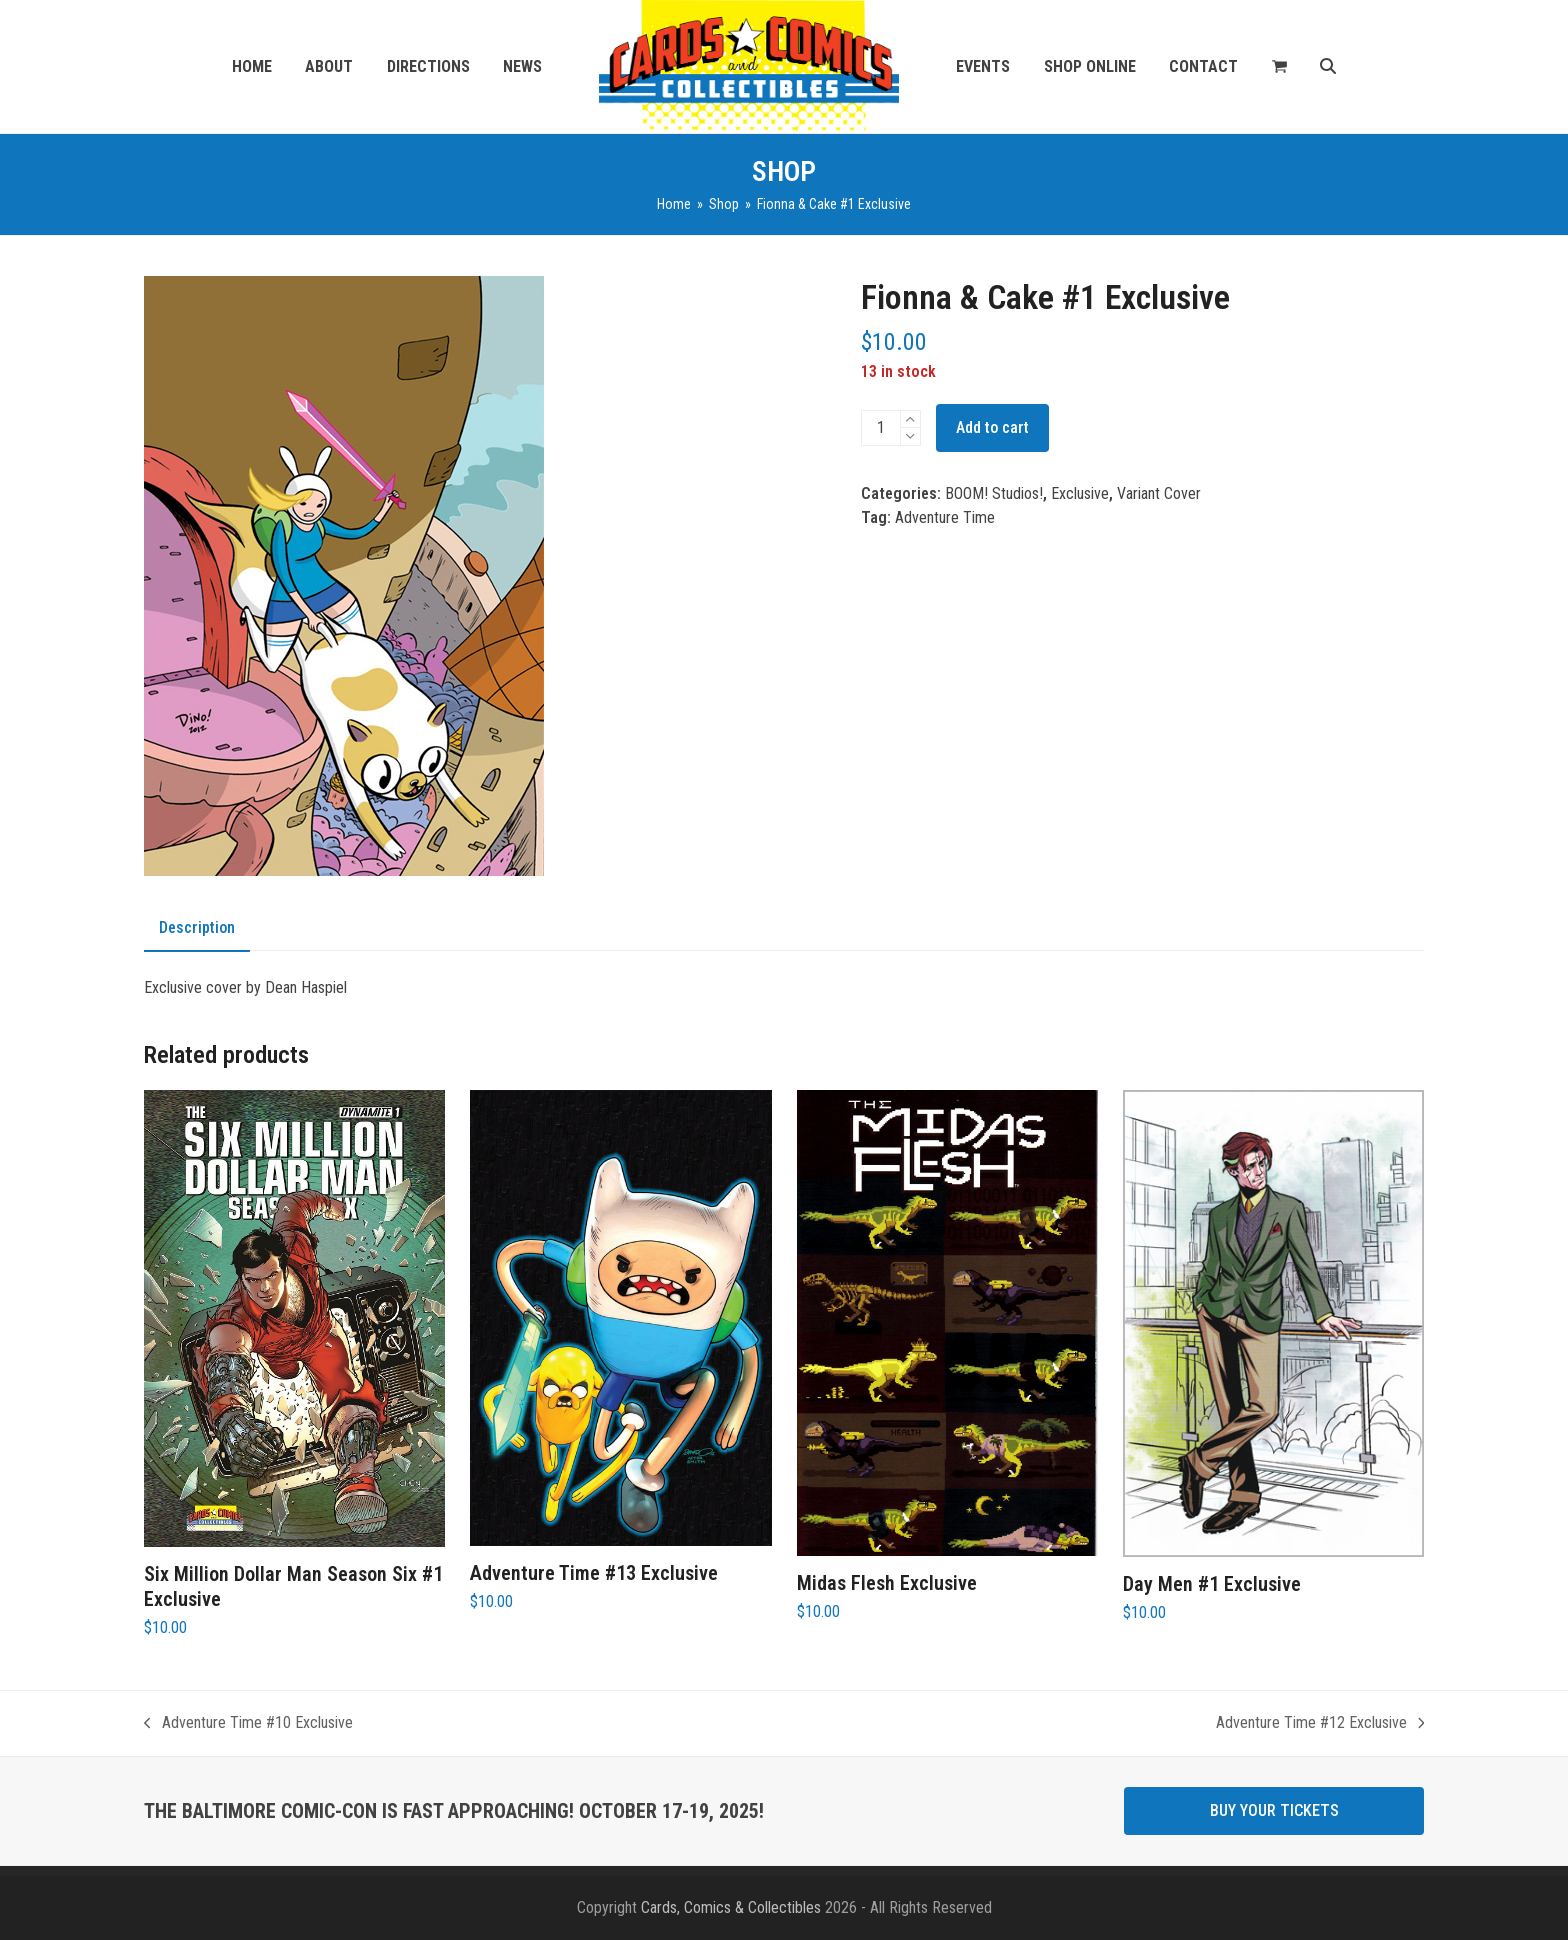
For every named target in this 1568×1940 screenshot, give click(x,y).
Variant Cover (1159, 493)
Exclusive (1080, 493)
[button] (1279, 67)
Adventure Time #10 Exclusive (248, 1724)
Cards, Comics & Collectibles (731, 1907)
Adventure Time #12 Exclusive (1320, 1724)
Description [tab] (197, 927)
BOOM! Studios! (994, 493)
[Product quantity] (881, 428)
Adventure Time (945, 517)
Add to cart (992, 427)
